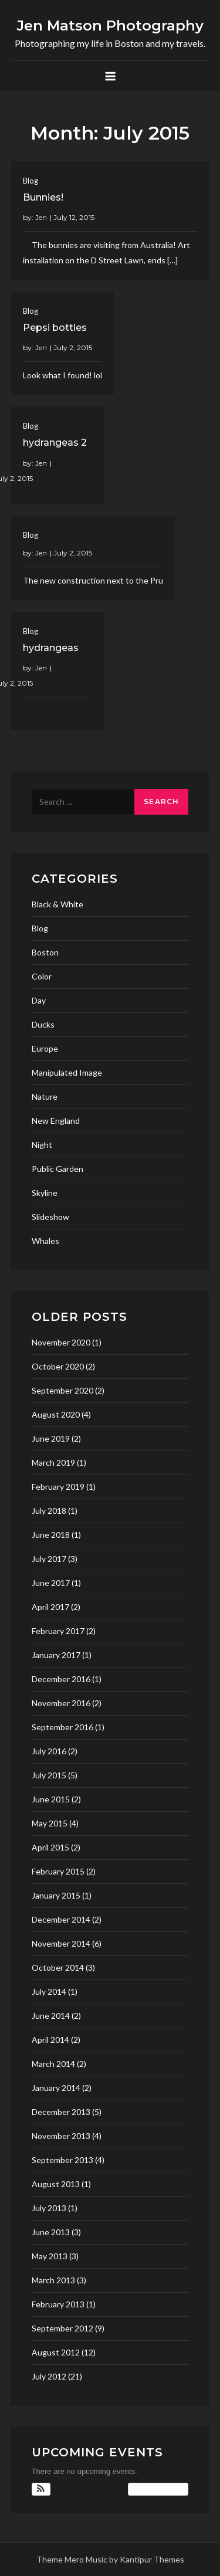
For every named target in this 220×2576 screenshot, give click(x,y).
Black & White (57, 904)
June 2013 (51, 2232)
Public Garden (57, 1169)
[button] (41, 2489)
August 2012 (56, 2352)
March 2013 (53, 2280)
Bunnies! (43, 197)
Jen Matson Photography (110, 25)
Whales (45, 1241)
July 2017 (49, 1559)
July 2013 (49, 2208)
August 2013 (56, 2184)
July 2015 (49, 1775)
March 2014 (53, 2064)
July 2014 (49, 1992)
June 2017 (51, 1583)
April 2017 (50, 1607)
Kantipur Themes (152, 2559)
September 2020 (62, 1390)
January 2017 (56, 1655)
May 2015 (49, 1823)
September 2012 (62, 2328)
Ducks (43, 1024)
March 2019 (53, 1462)
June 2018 (51, 1535)
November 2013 (61, 2136)
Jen (41, 217)
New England (56, 1121)
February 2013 (58, 2304)
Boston (45, 952)
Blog (30, 180)
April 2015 (50, 1847)
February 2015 (58, 1871)
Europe (45, 1048)
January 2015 (56, 1895)
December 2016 (61, 1679)
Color (42, 976)
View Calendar (158, 2489)
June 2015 (51, 1799)
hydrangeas (51, 647)
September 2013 (62, 2160)
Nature (44, 1096)
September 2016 (62, 1727)
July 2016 (49, 1751)
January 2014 (56, 2088)
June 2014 (51, 2016)
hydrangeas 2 (55, 442)
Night (42, 1145)
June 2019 (51, 1438)
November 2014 (61, 1943)
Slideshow (50, 1217)
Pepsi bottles (55, 327)
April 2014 (50, 2040)
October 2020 (58, 1366)
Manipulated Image (67, 1072)
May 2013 (49, 2256)
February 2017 (58, 1631)
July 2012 (49, 2376)
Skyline (44, 1193)
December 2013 (61, 2112)
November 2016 (61, 1703)
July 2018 (49, 1511)
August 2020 (56, 1414)
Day (39, 1000)
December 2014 (61, 1919)
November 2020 (61, 1342)
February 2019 (58, 1487)
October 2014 (58, 1967)
